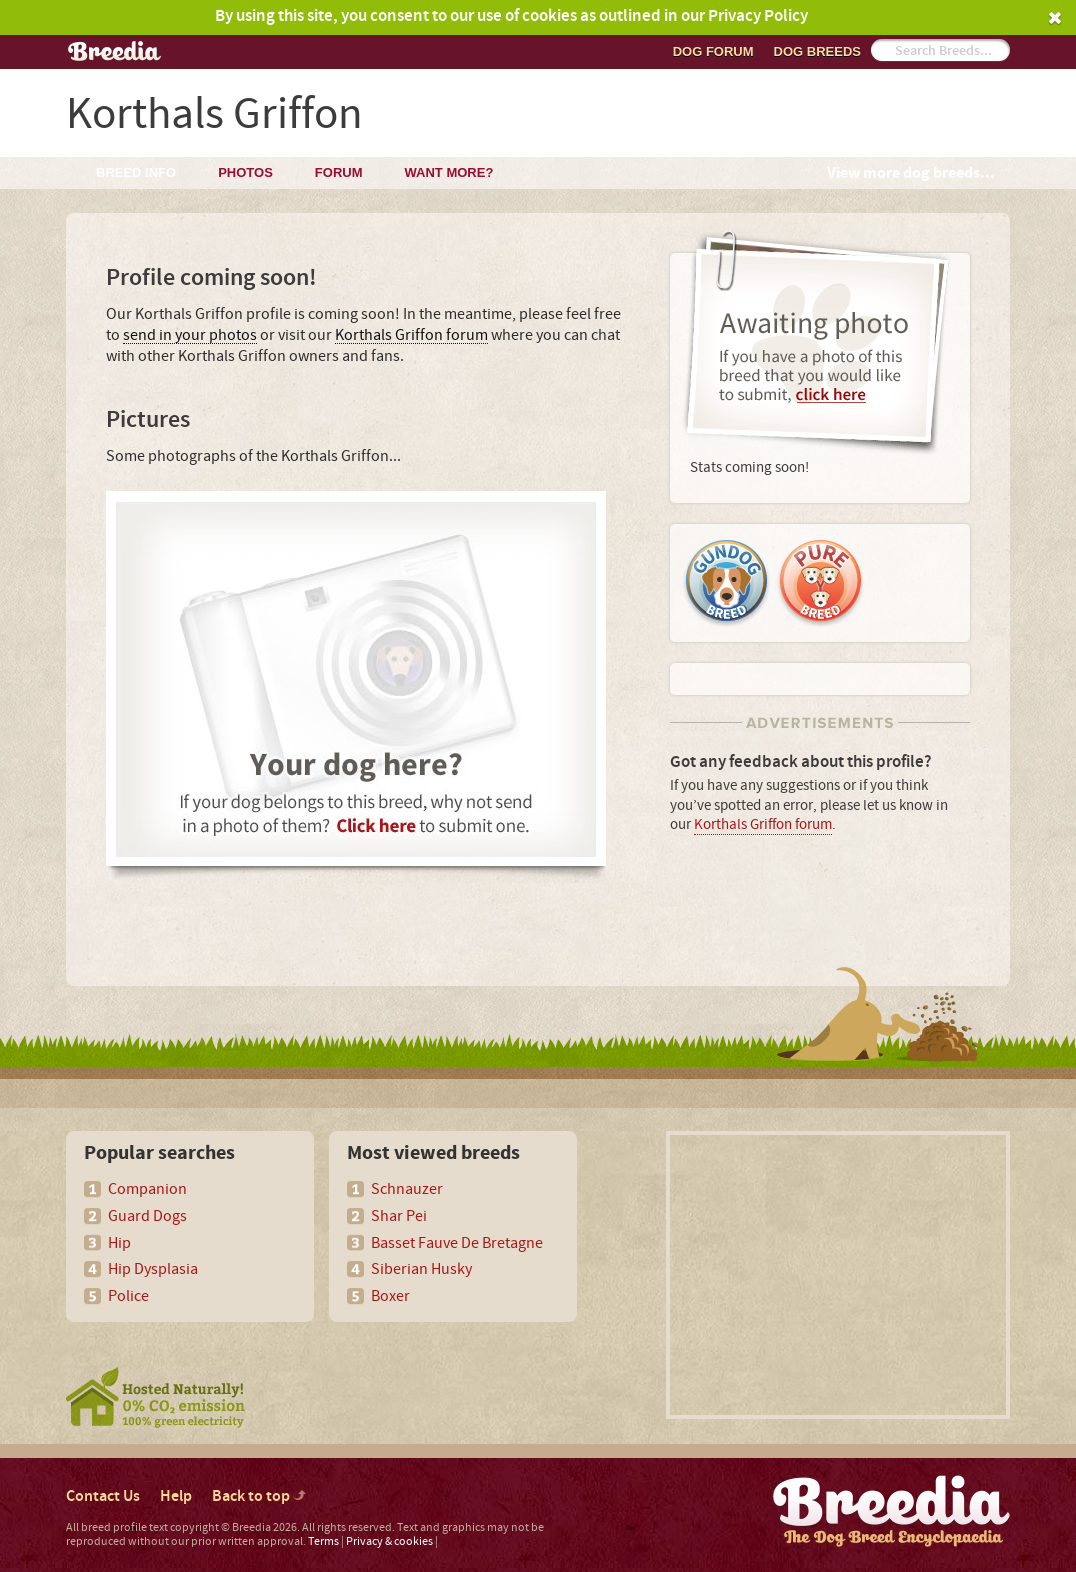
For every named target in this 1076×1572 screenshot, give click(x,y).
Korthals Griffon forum (411, 335)
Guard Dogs (147, 1216)
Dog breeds (817, 51)
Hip (119, 1243)
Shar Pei (399, 1216)
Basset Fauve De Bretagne (457, 1243)
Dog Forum (713, 51)
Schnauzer (407, 1189)
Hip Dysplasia (153, 1269)
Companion (147, 1189)
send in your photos (190, 335)
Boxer (390, 1296)
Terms (323, 1541)
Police (128, 1296)
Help (176, 1496)
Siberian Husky (421, 1269)
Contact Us (103, 1496)
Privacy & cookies (389, 1541)
